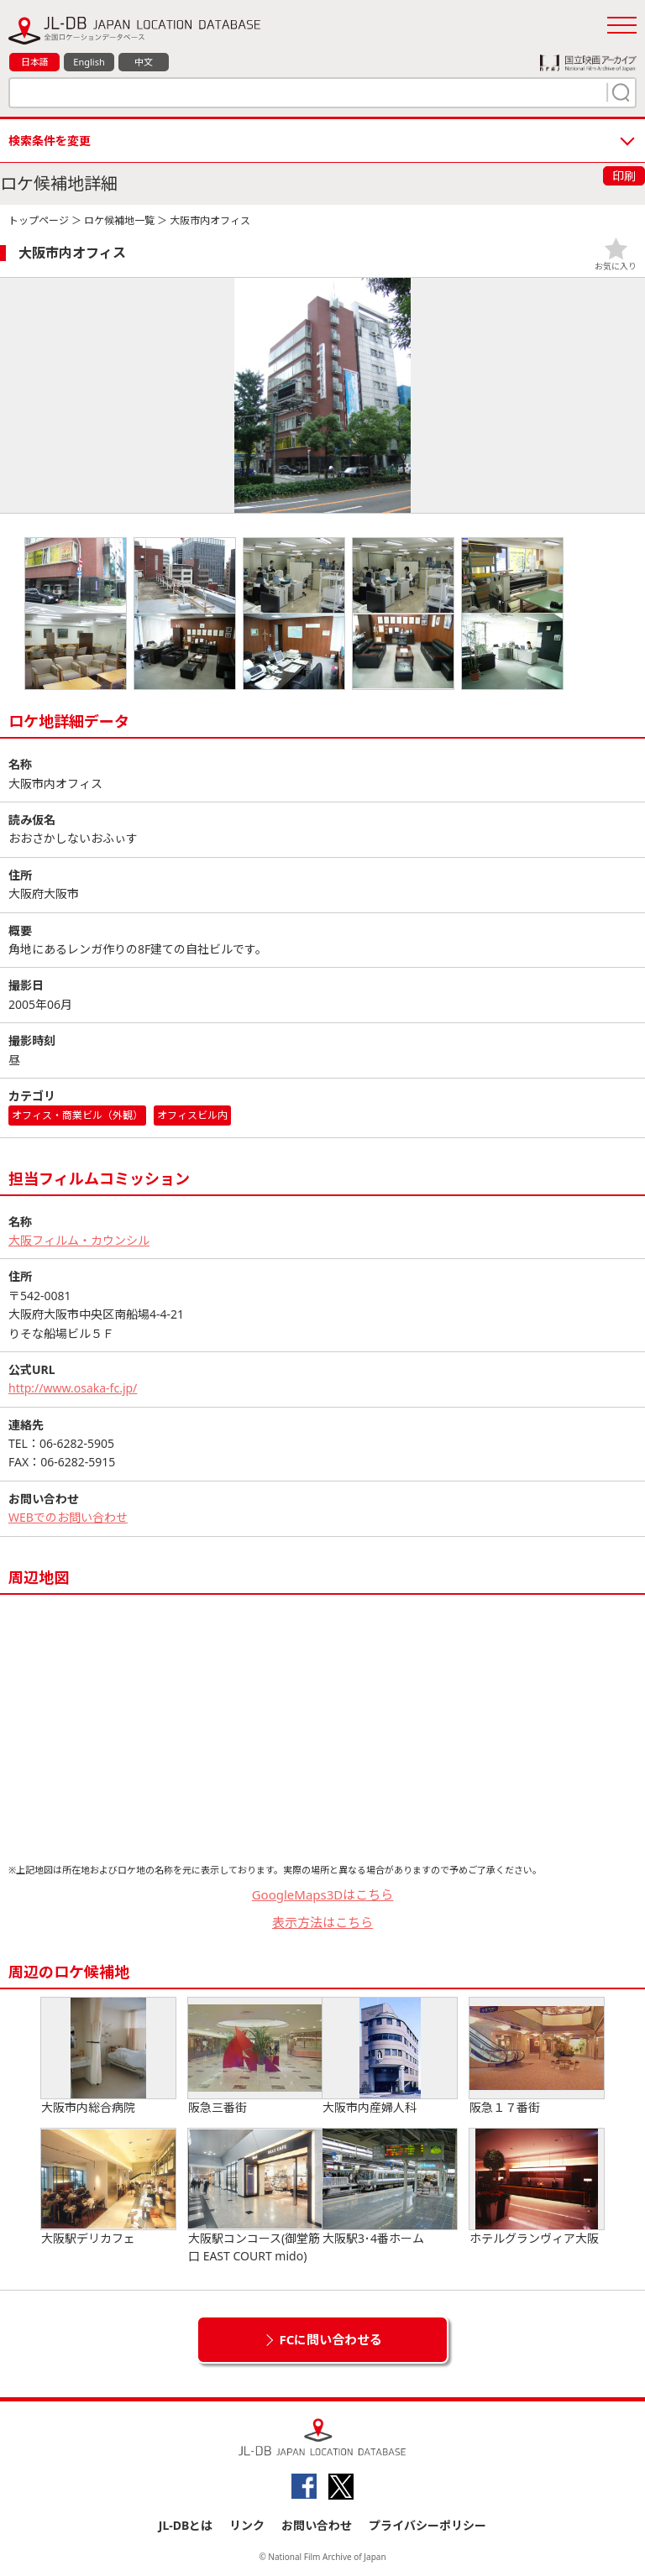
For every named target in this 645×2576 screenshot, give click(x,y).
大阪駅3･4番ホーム (389, 2187)
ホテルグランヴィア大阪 (536, 2187)
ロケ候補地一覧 (119, 220)
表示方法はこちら (322, 1922)
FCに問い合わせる (331, 2339)
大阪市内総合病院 (108, 2056)
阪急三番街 (255, 2056)
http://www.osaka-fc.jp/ (72, 1388)
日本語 (35, 61)
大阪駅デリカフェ (108, 2187)
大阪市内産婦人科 (389, 2056)
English (88, 61)
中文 (143, 61)
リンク (247, 2525)
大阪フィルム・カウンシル (78, 1240)
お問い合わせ (316, 2525)
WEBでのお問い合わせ (68, 1517)
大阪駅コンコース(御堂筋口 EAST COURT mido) (255, 2196)
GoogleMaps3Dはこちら (323, 1894)
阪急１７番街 (536, 2056)
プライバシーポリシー (427, 2525)
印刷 (624, 176)
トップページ (38, 220)
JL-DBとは (186, 2525)
